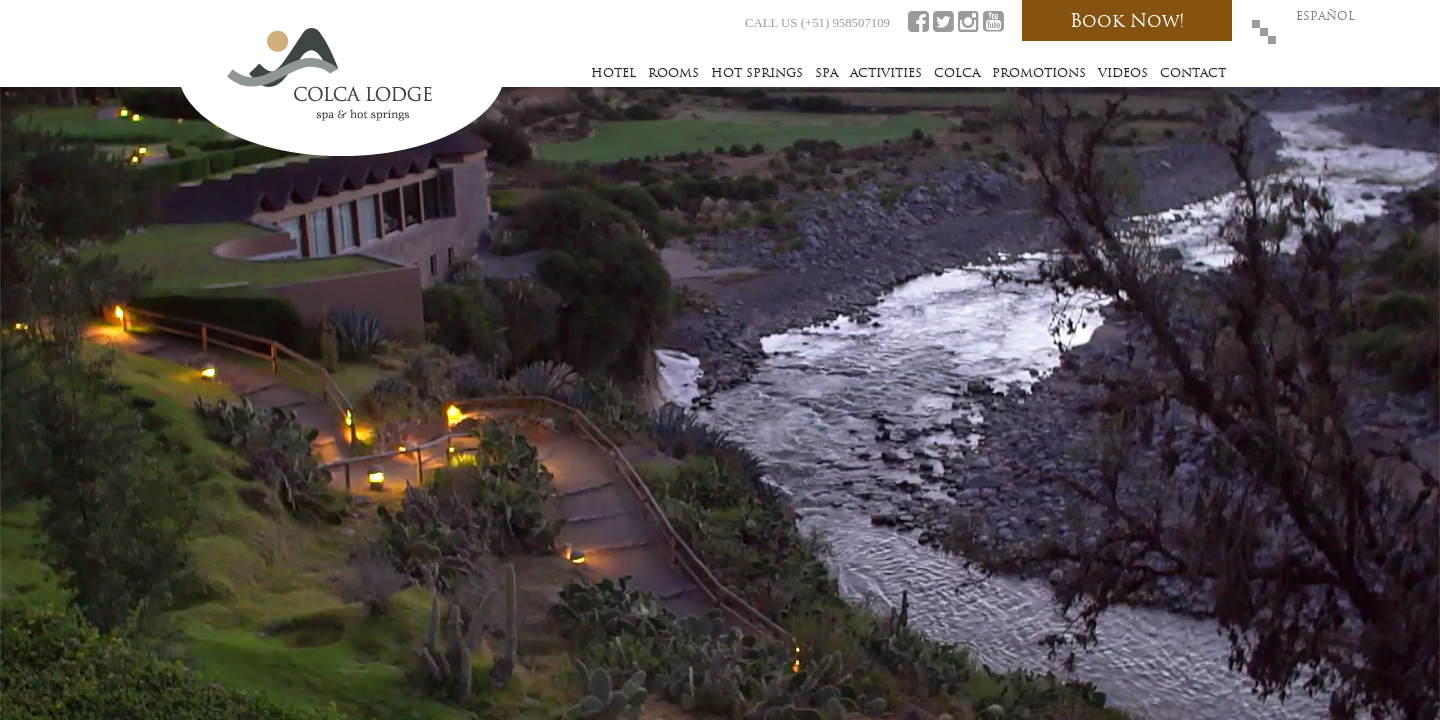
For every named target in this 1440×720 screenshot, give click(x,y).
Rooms (673, 72)
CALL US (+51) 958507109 (817, 23)
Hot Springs (757, 72)
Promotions (1039, 72)
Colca (957, 72)
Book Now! (1127, 20)
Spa (826, 72)
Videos (1123, 72)
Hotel (613, 72)
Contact (1193, 72)
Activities (886, 72)
